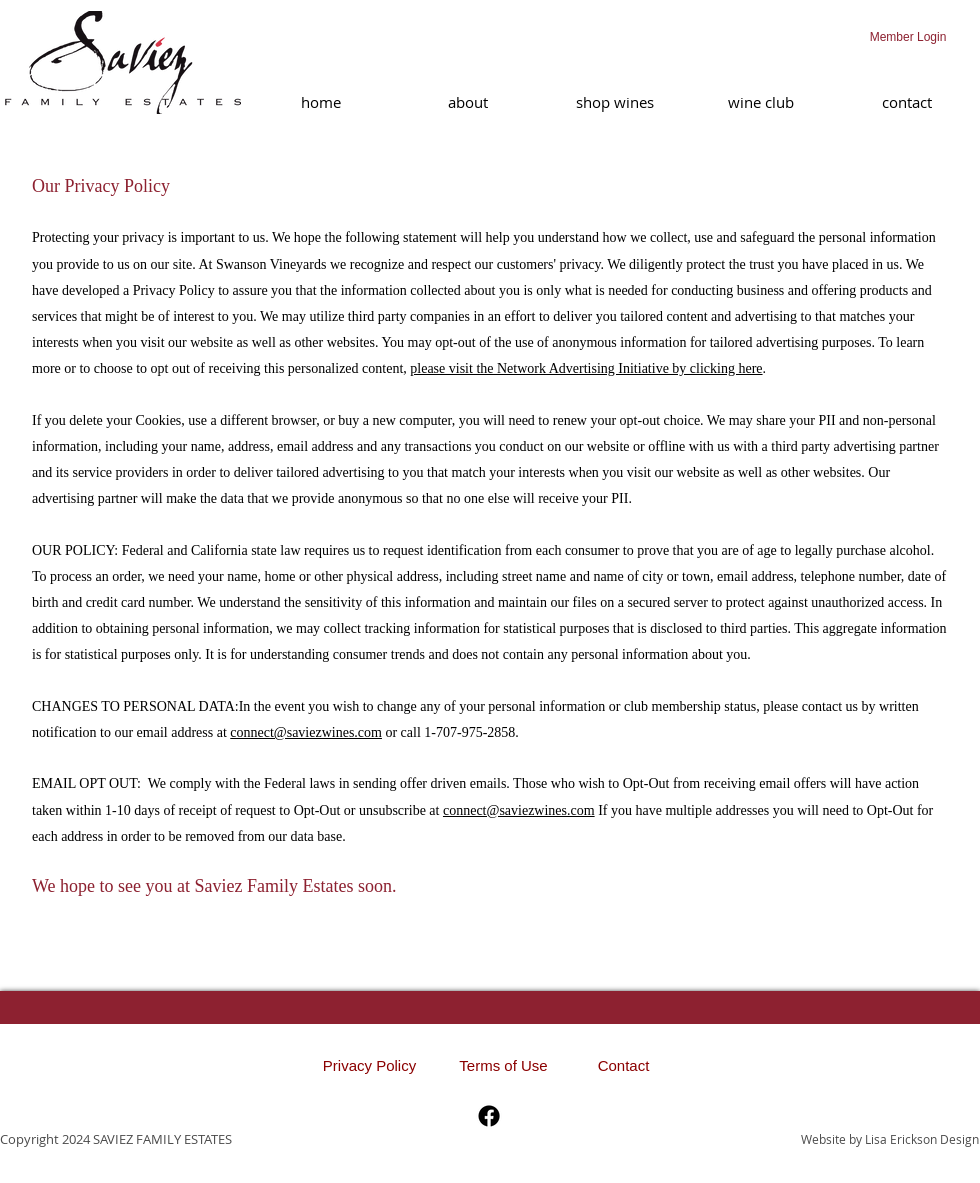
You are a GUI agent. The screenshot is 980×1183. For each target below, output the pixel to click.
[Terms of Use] (503, 1065)
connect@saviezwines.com (306, 732)
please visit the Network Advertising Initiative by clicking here (586, 368)
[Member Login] (908, 37)
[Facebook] (489, 1116)
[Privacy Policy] (369, 1065)
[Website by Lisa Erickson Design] (886, 1139)
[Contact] (623, 1065)
